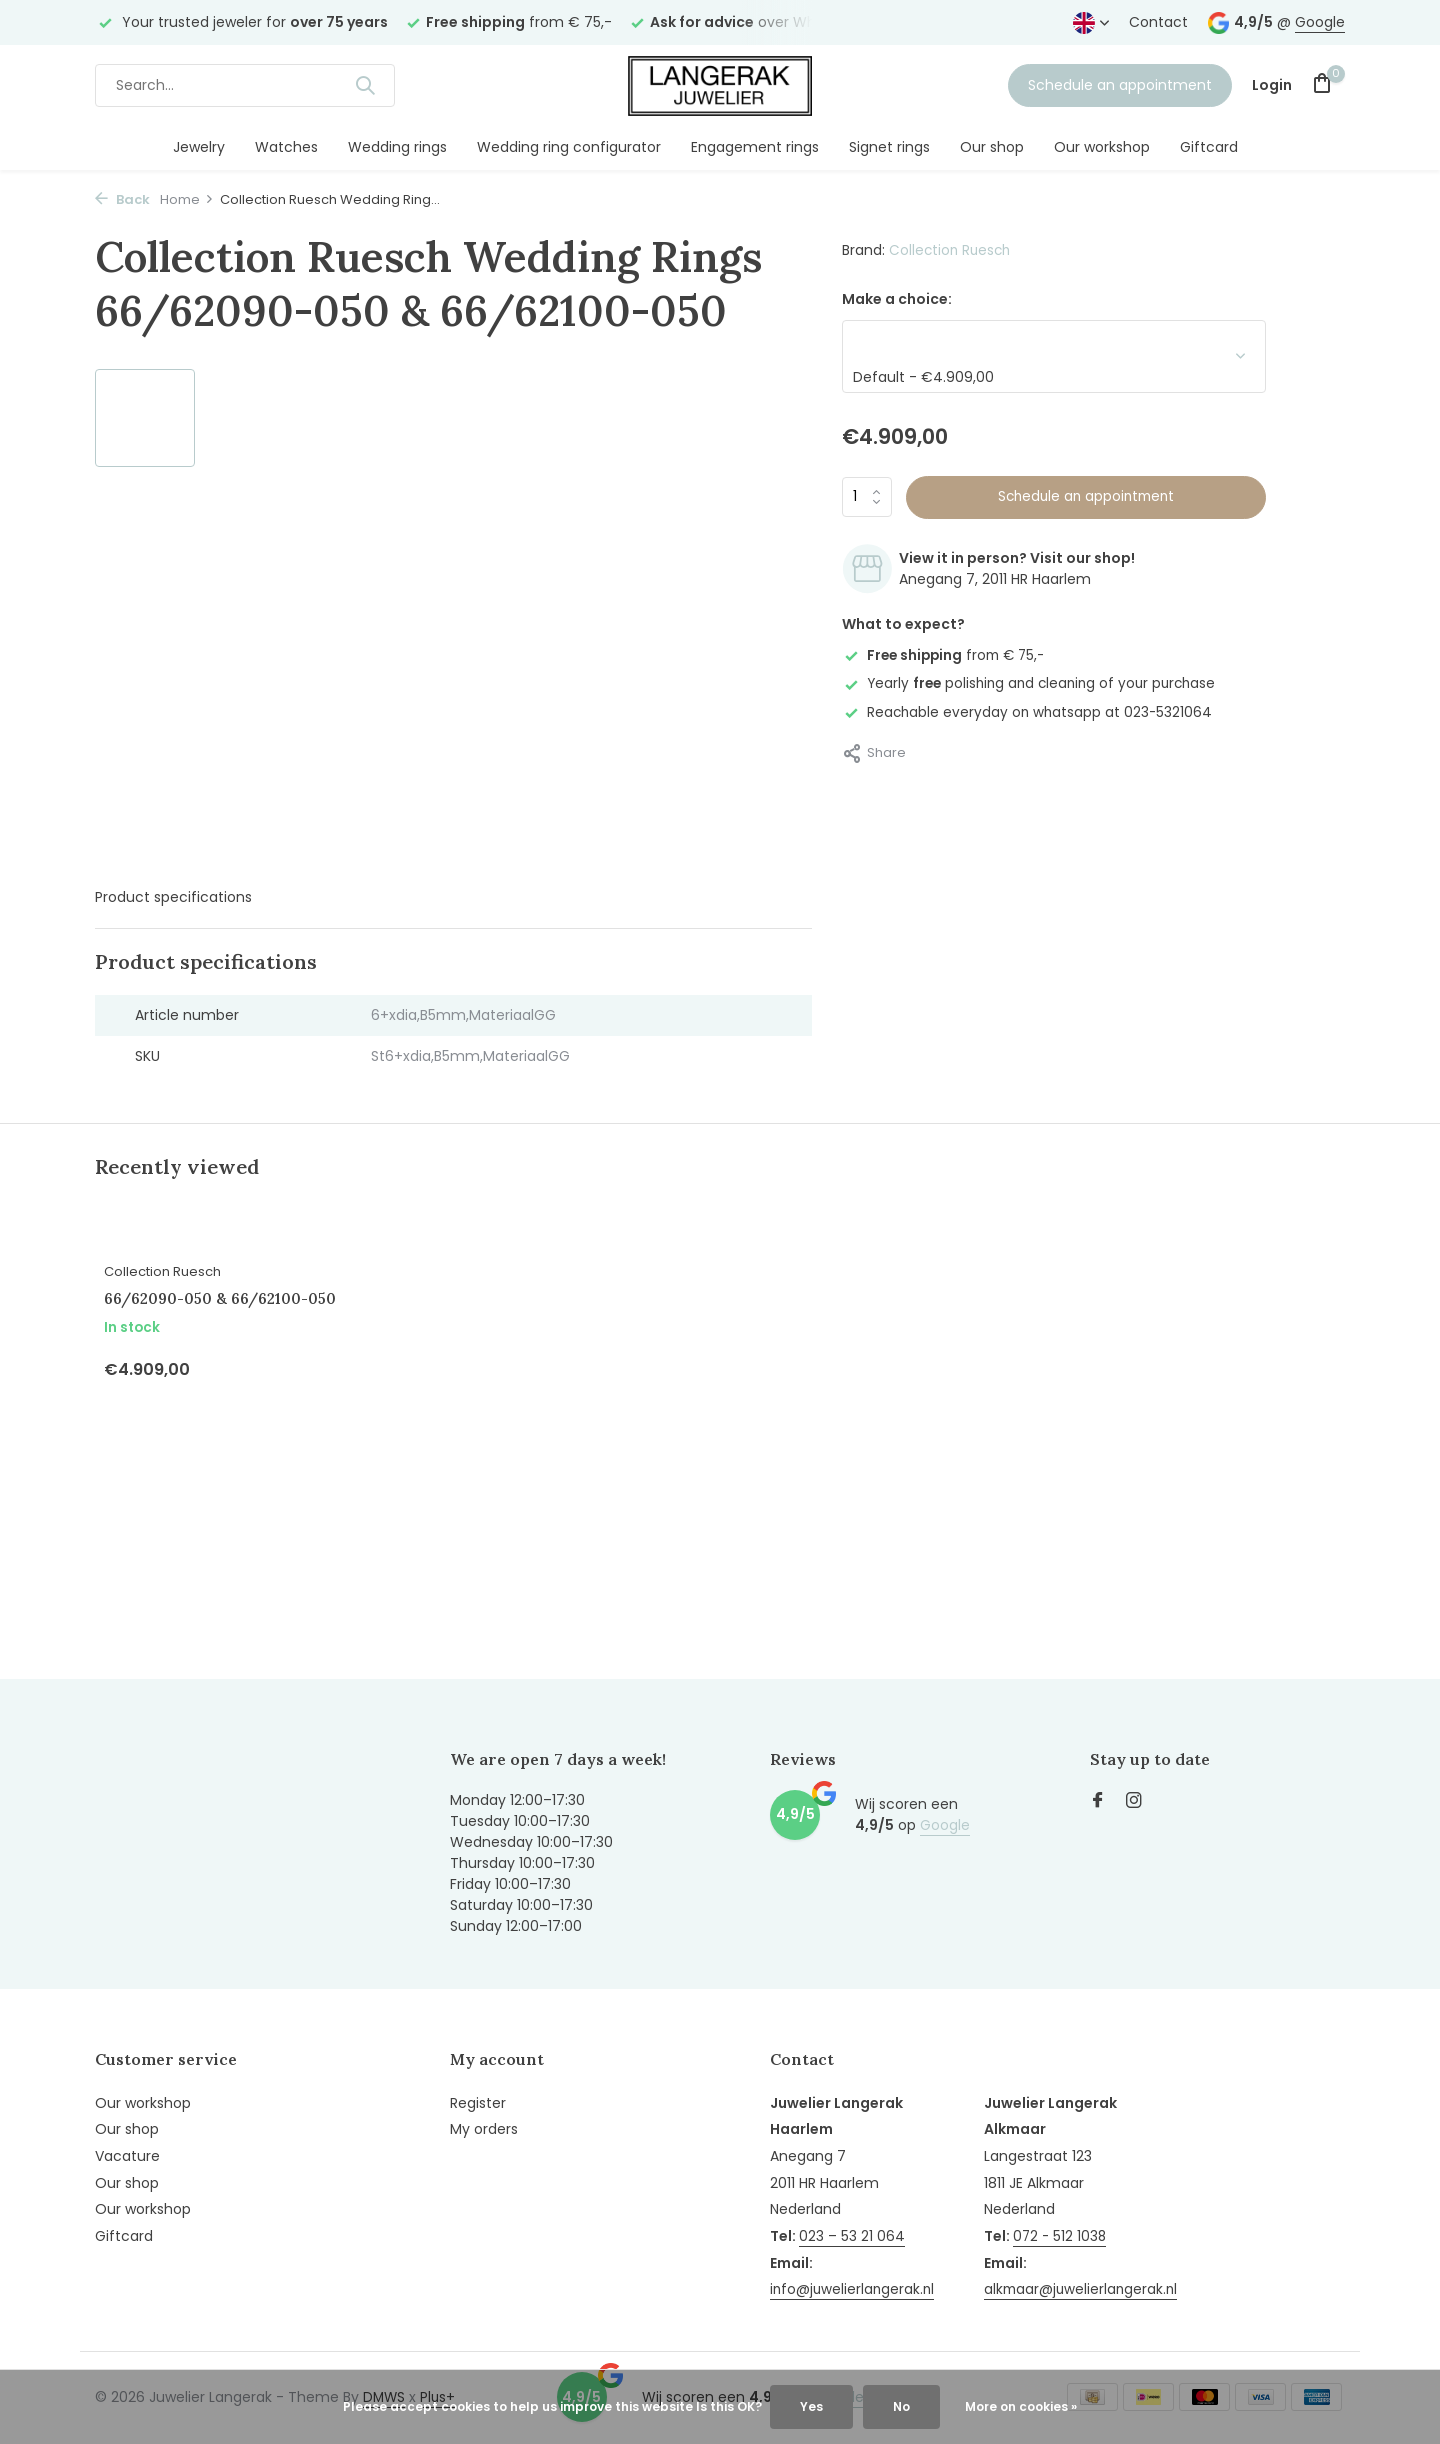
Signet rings (889, 147)
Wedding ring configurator (569, 147)
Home (187, 199)
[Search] (245, 85)
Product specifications (173, 897)
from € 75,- (947, 655)
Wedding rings (397, 147)
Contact (1158, 22)
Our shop (992, 147)
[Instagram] (1134, 1799)
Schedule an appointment (1120, 85)
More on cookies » (1021, 2406)
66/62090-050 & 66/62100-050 (237, 1319)
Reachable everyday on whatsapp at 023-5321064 (1029, 711)
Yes (811, 2406)
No (901, 2406)
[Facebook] (1098, 1799)
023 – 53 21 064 (852, 2233)
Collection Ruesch (952, 250)
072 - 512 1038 (1065, 2206)
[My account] (1272, 85)
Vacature (127, 2153)
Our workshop (1102, 147)
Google (1320, 22)
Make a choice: (897, 299)
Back (122, 199)
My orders (484, 2127)
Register (478, 2100)
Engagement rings (755, 147)
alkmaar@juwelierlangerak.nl (1087, 2260)
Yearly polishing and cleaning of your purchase (1035, 683)
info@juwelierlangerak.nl (854, 2286)
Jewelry (199, 147)
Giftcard (1209, 147)
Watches (286, 147)
